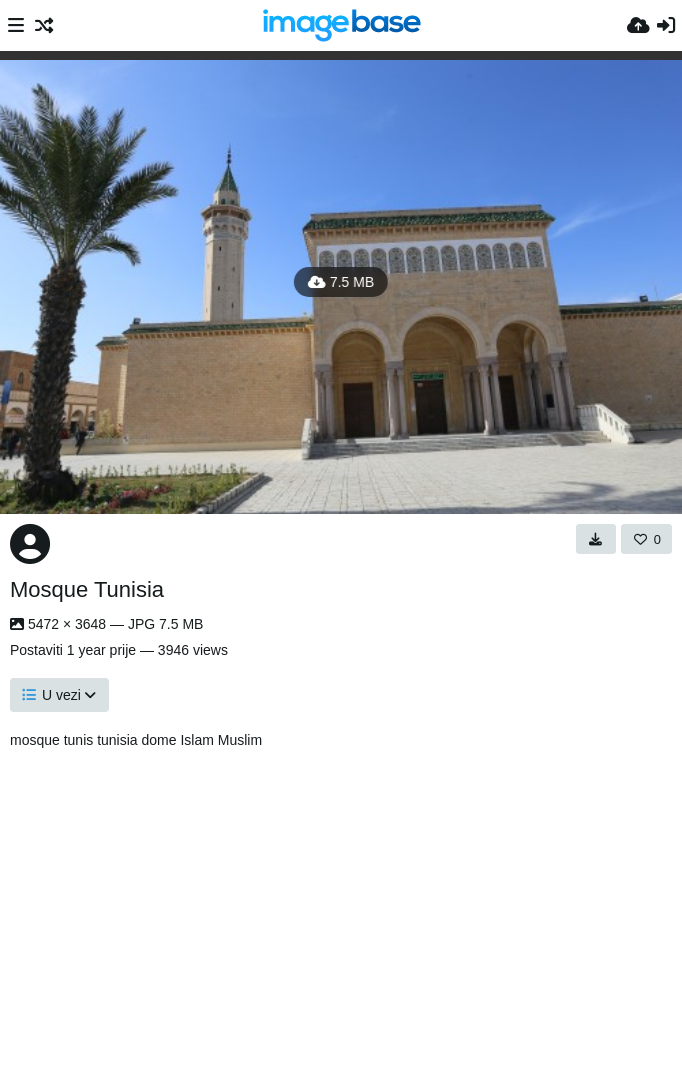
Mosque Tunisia (87, 589)
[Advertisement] (351, 908)
